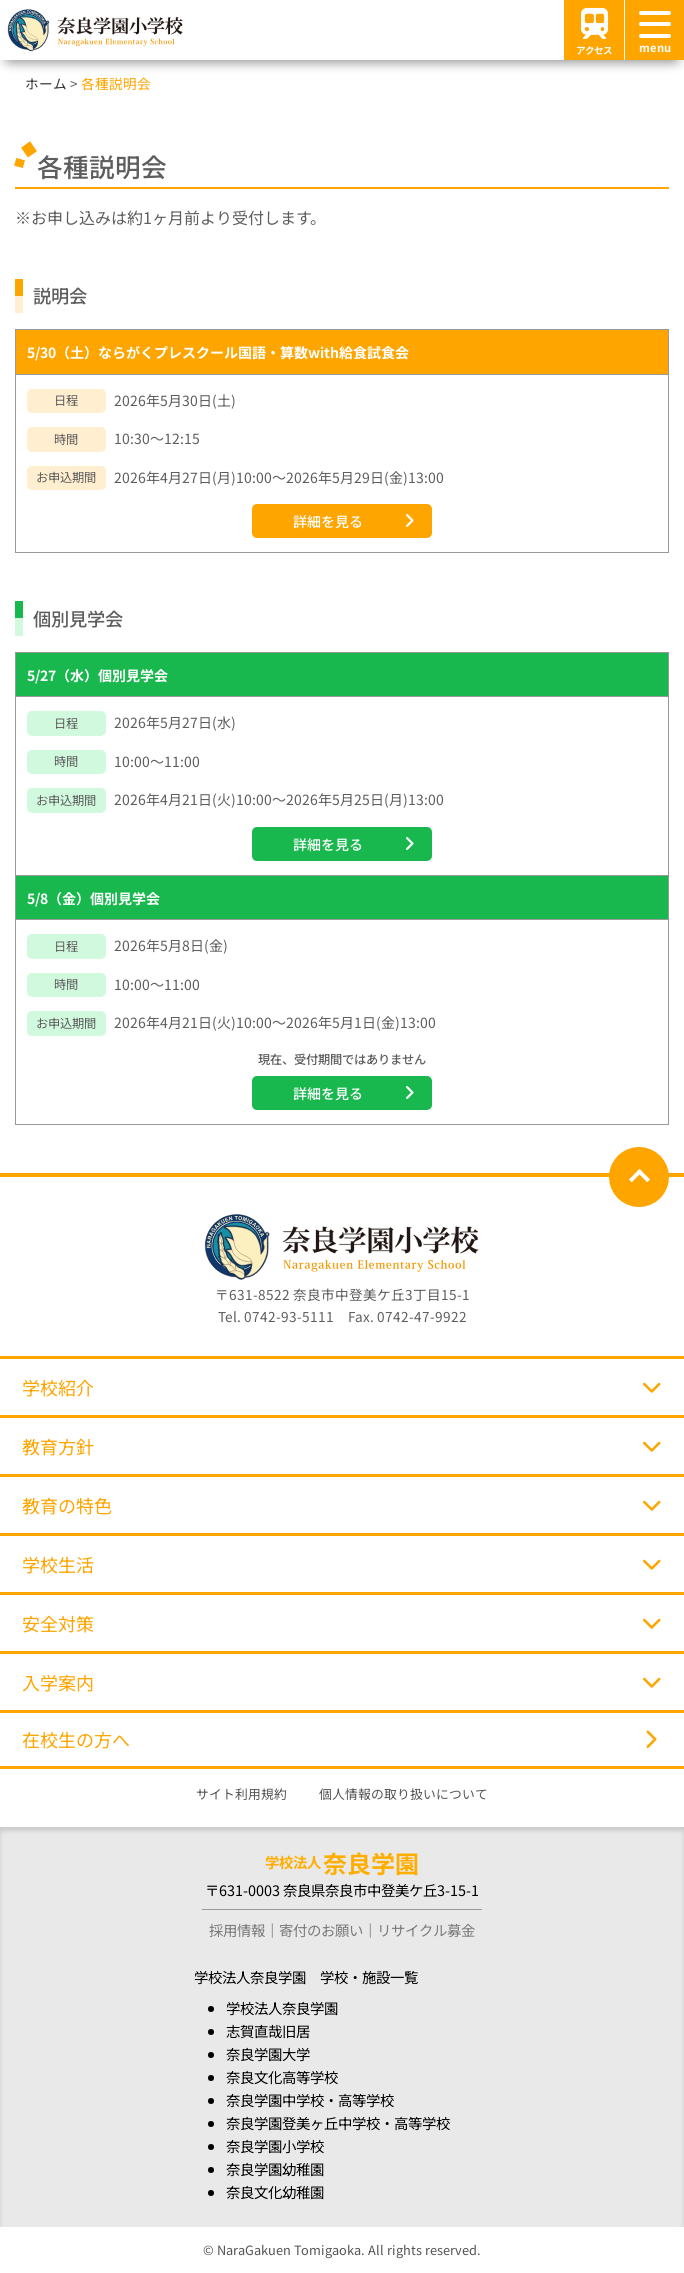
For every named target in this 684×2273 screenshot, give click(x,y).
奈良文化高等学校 (282, 2076)
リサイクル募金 (426, 1929)
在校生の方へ (339, 1739)
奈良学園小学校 (275, 2145)
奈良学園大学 (268, 2053)
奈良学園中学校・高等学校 (310, 2099)
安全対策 (341, 1623)
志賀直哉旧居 (268, 2030)
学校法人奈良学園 (282, 2007)
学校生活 (341, 1564)
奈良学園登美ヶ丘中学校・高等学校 (338, 2122)
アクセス (594, 29)
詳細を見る (328, 521)
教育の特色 (341, 1505)
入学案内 (341, 1682)
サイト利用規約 (241, 1793)
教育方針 (341, 1446)
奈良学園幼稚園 (275, 2168)
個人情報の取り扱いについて (403, 1793)
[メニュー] (654, 30)
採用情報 (237, 1929)
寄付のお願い (321, 1929)
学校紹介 (341, 1387)
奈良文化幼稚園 (275, 2191)
